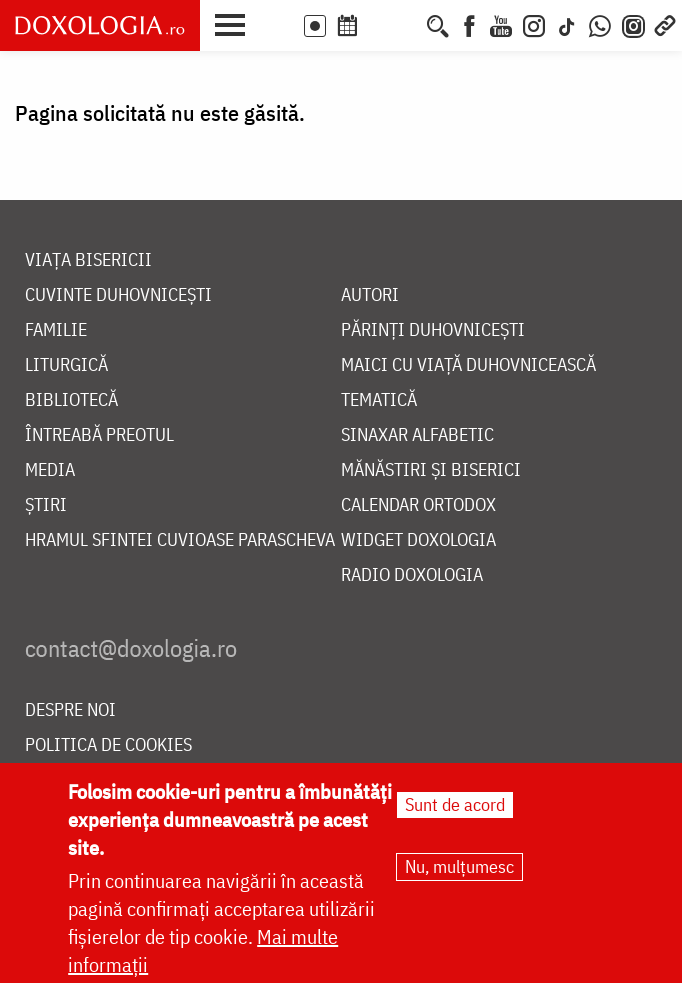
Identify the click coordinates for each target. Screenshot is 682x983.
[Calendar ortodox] (347, 24)
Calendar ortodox (418, 505)
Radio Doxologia (412, 575)
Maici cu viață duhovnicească (468, 365)
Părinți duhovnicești (433, 330)
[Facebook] (469, 24)
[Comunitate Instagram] (633, 24)
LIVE (315, 26)
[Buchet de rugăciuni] (409, 24)
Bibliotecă (71, 400)
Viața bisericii (88, 260)
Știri (46, 505)
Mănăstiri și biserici (431, 470)
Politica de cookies (108, 745)
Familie (56, 330)
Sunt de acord (455, 810)
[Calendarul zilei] (380, 24)
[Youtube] (501, 24)
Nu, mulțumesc (459, 872)
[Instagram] (534, 24)
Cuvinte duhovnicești (118, 295)
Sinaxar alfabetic (417, 435)
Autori (370, 295)
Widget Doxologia (418, 540)
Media (50, 470)
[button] (235, 23)
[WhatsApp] (600, 24)
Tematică (379, 400)
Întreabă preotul (99, 435)
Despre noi (70, 710)
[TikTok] (567, 24)
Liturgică (66, 365)
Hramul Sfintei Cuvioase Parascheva (180, 540)
